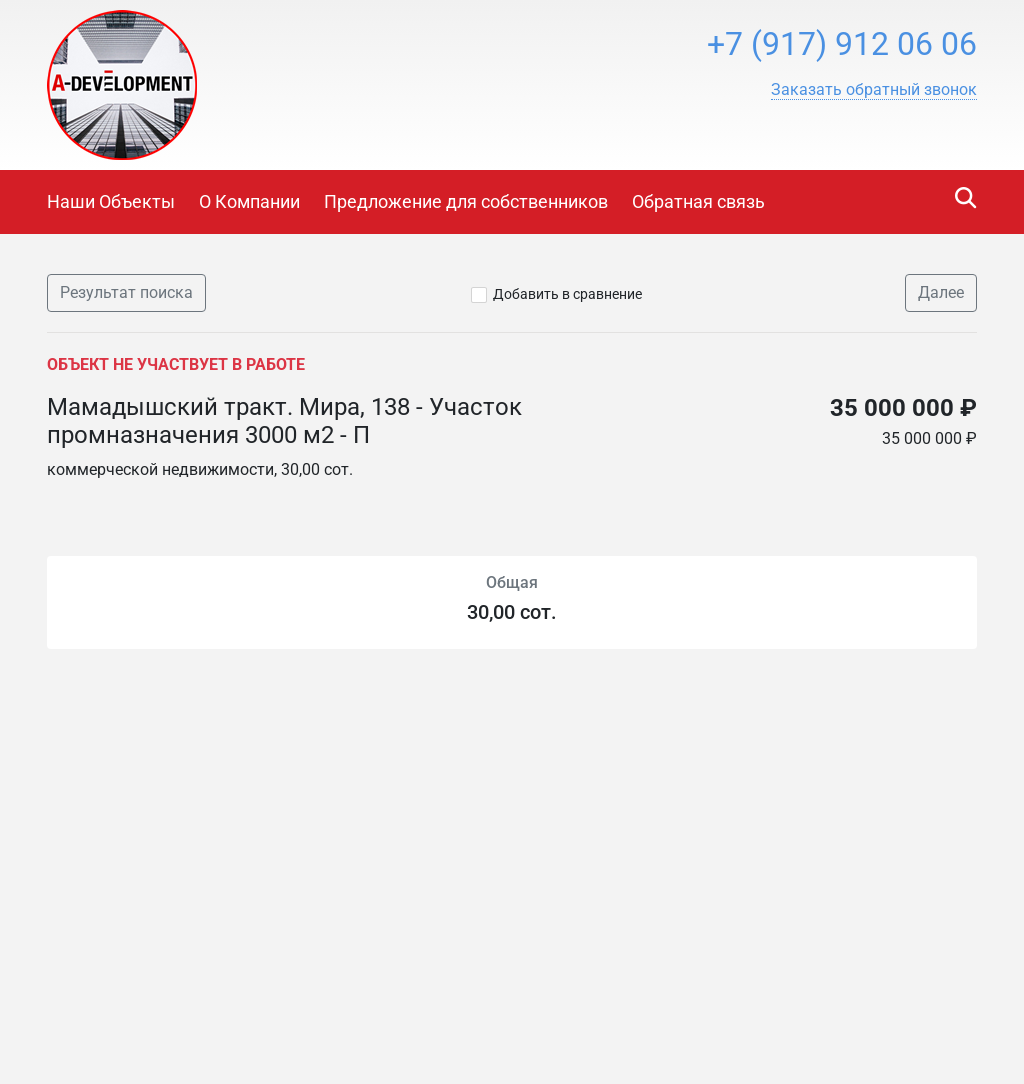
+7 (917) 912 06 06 (842, 44)
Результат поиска (126, 292)
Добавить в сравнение (567, 294)
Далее (941, 292)
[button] (874, 90)
